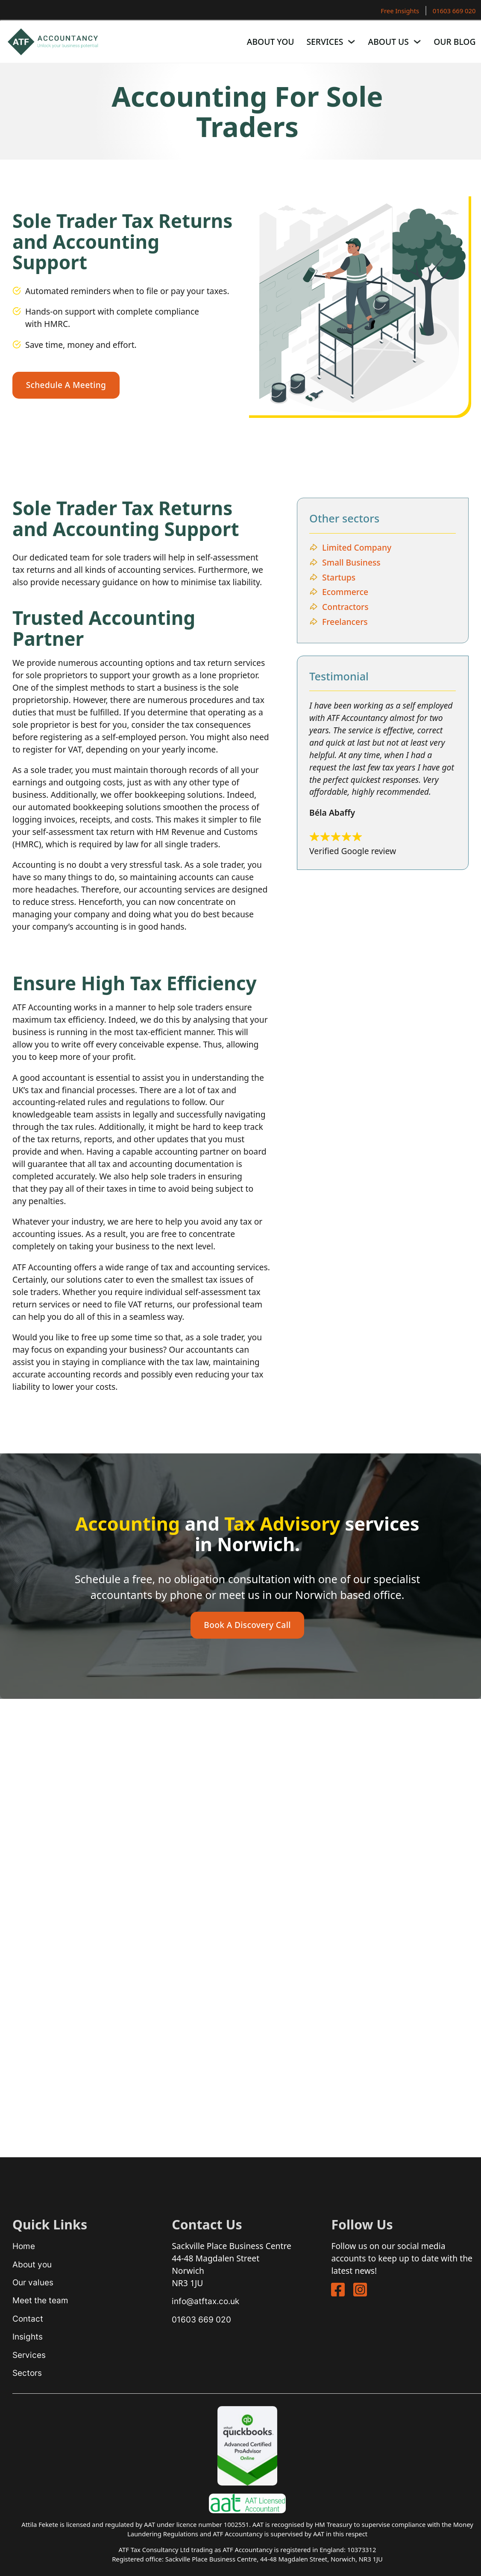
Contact (27, 2318)
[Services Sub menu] (351, 42)
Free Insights (400, 10)
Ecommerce (345, 592)
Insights (27, 2336)
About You (270, 41)
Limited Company (356, 547)
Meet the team (40, 2300)
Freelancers (345, 621)
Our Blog (454, 41)
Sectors (27, 2373)
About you (32, 2264)
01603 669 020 (454, 10)
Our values (32, 2282)
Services (324, 41)
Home (23, 2246)
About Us (388, 41)
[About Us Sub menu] (417, 42)
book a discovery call (247, 1625)
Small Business (351, 562)
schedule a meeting (66, 385)
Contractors (345, 607)
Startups (338, 577)
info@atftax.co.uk (205, 2301)
